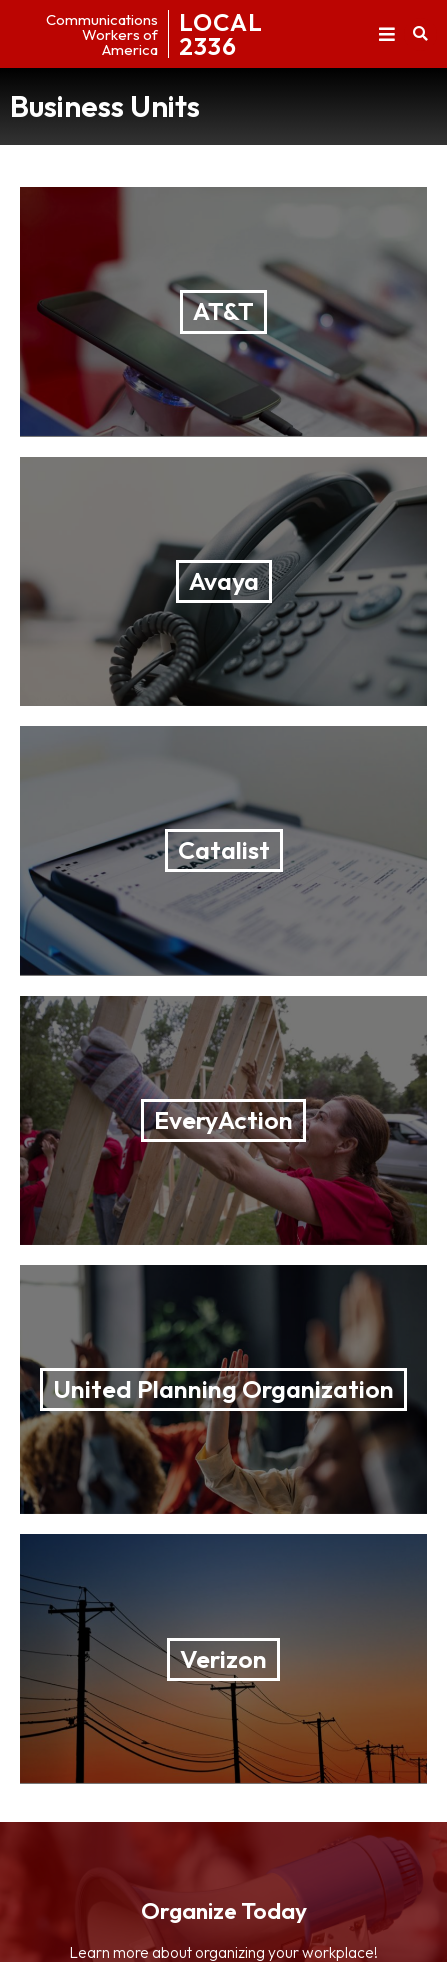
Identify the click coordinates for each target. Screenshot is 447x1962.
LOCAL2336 (221, 34)
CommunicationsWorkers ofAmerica (102, 34)
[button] (386, 34)
